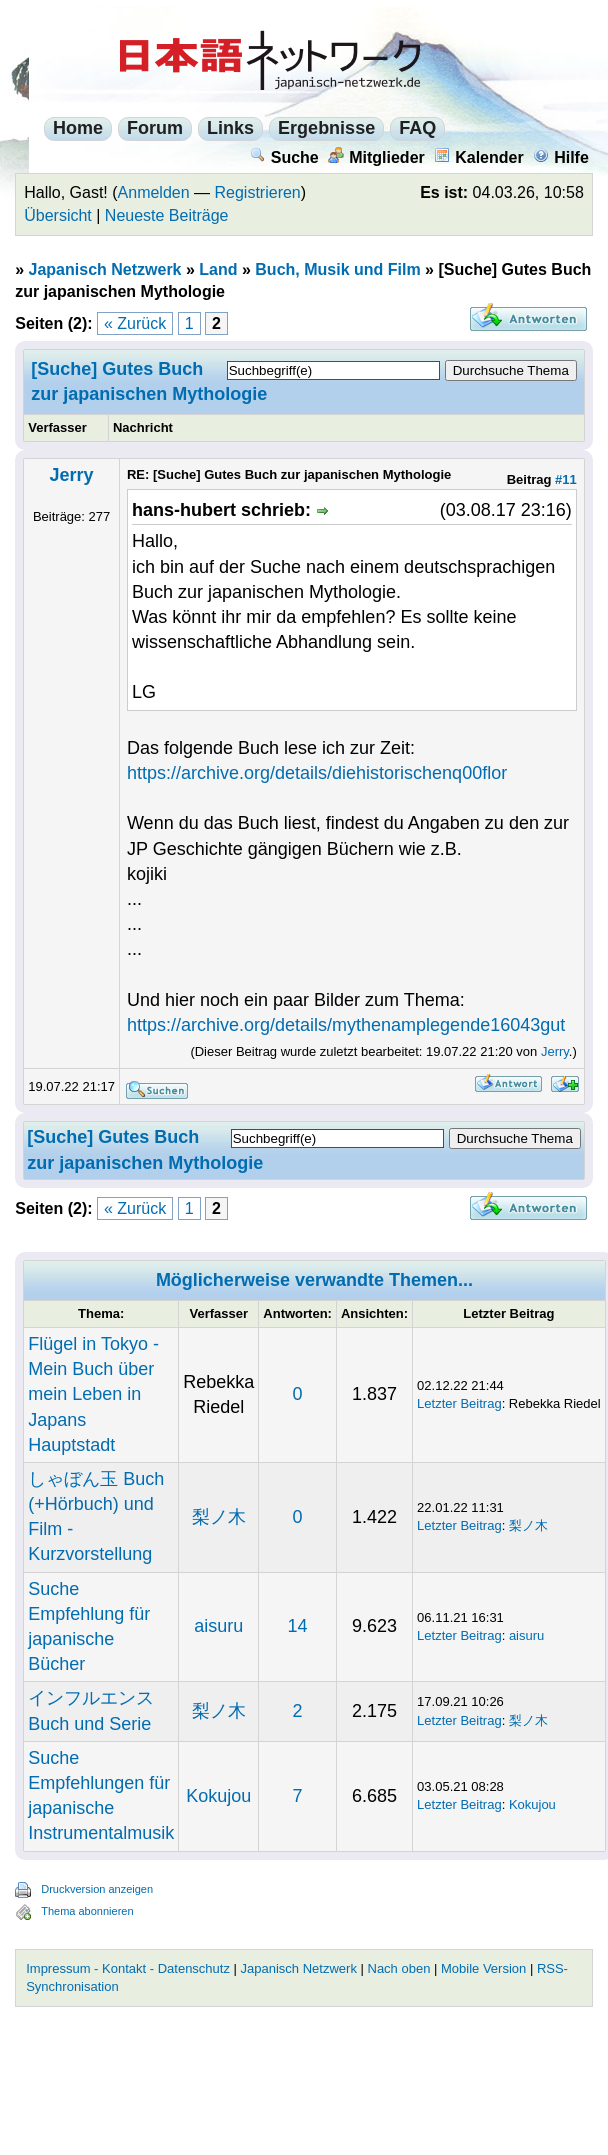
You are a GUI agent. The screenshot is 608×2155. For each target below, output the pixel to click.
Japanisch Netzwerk (105, 269)
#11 (566, 479)
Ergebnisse (326, 128)
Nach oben (399, 1968)
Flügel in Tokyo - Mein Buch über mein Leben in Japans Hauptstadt (93, 1394)
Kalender (478, 157)
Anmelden (154, 192)
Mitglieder (376, 157)
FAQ (417, 128)
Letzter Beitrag (459, 1403)
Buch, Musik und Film (337, 269)
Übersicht (58, 215)
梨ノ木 (219, 1517)
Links (230, 128)
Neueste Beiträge (167, 215)
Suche (284, 157)
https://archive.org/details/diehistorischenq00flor (317, 773)
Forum (155, 128)
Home (78, 128)
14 (298, 1626)
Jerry (72, 475)
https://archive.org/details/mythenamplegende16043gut (346, 1025)
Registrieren (258, 192)
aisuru (218, 1626)
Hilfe (561, 157)
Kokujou (218, 1796)
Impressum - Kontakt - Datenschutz (128, 1968)
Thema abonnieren (87, 1911)
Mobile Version (483, 1968)
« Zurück (135, 323)
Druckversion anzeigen (97, 1889)
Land (218, 269)
